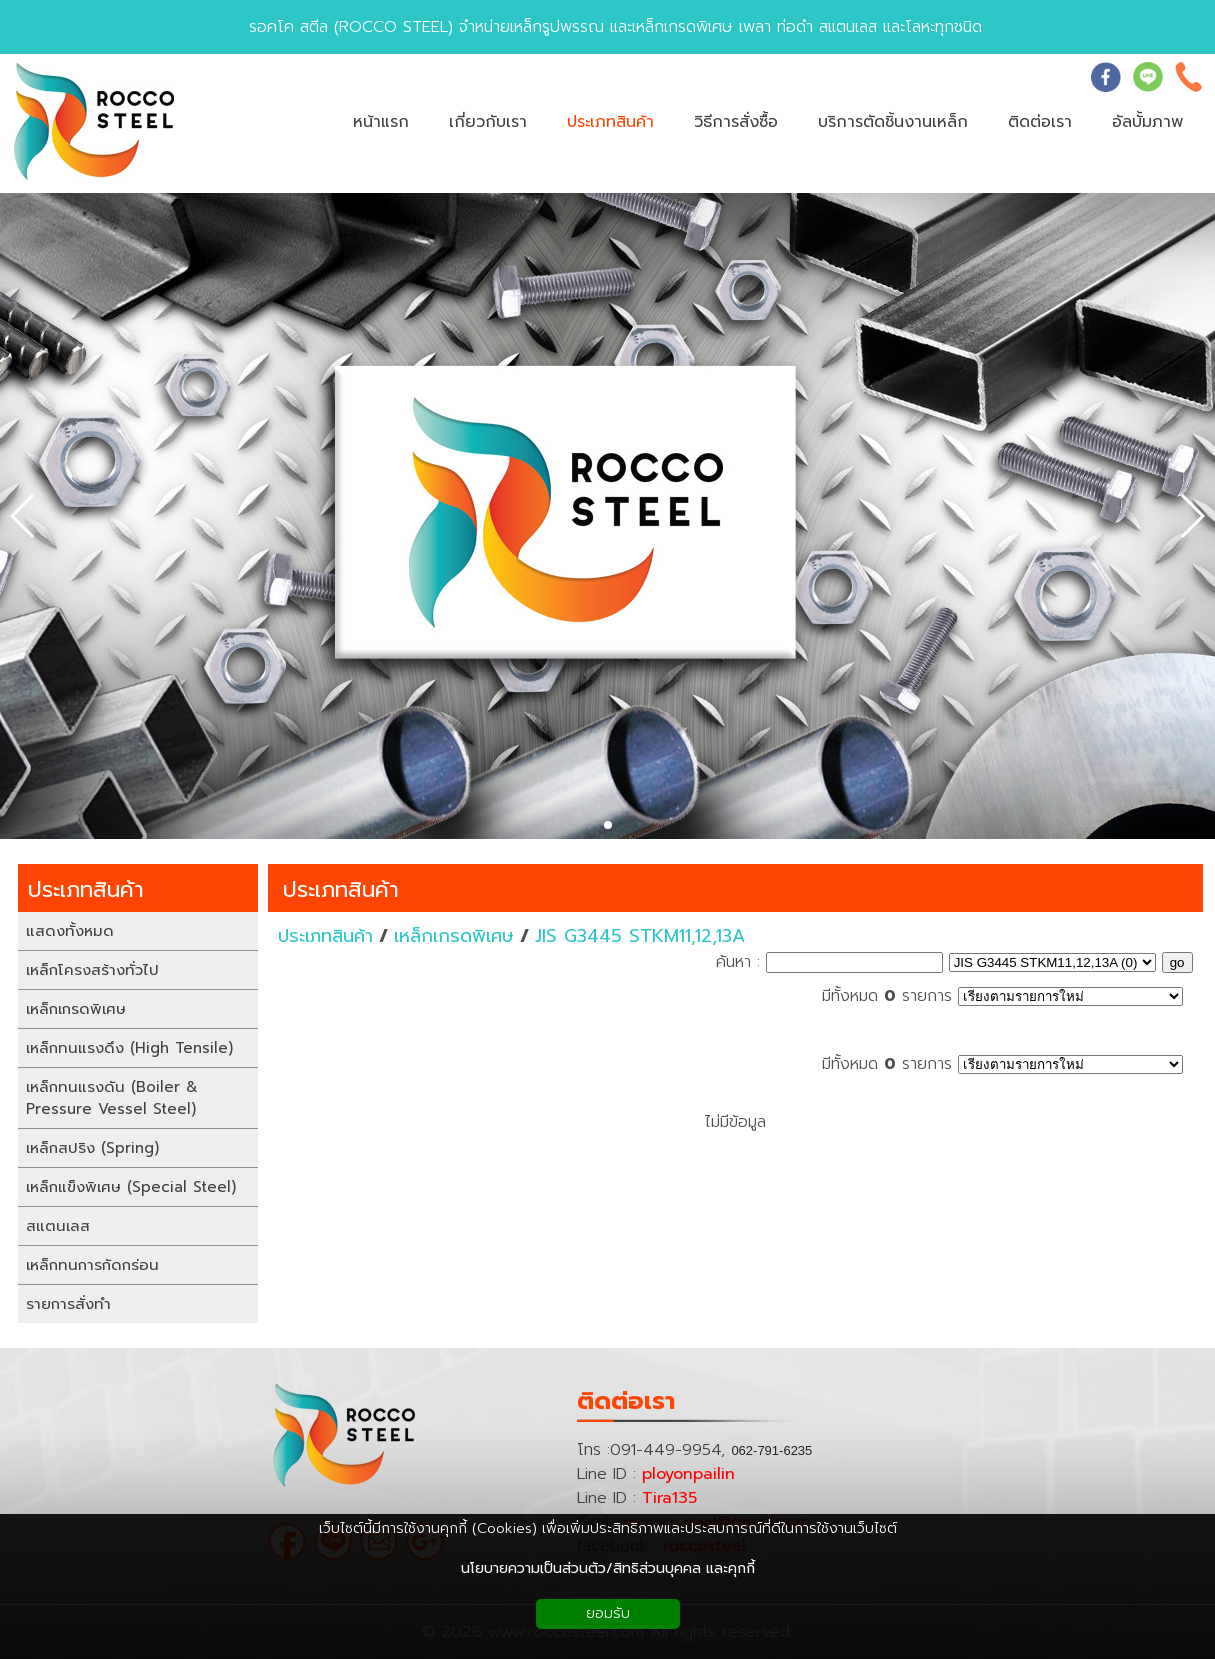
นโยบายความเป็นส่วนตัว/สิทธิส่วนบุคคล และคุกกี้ (608, 1568)
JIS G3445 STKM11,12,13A (640, 936)
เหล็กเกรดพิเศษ (454, 936)
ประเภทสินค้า (341, 889)
